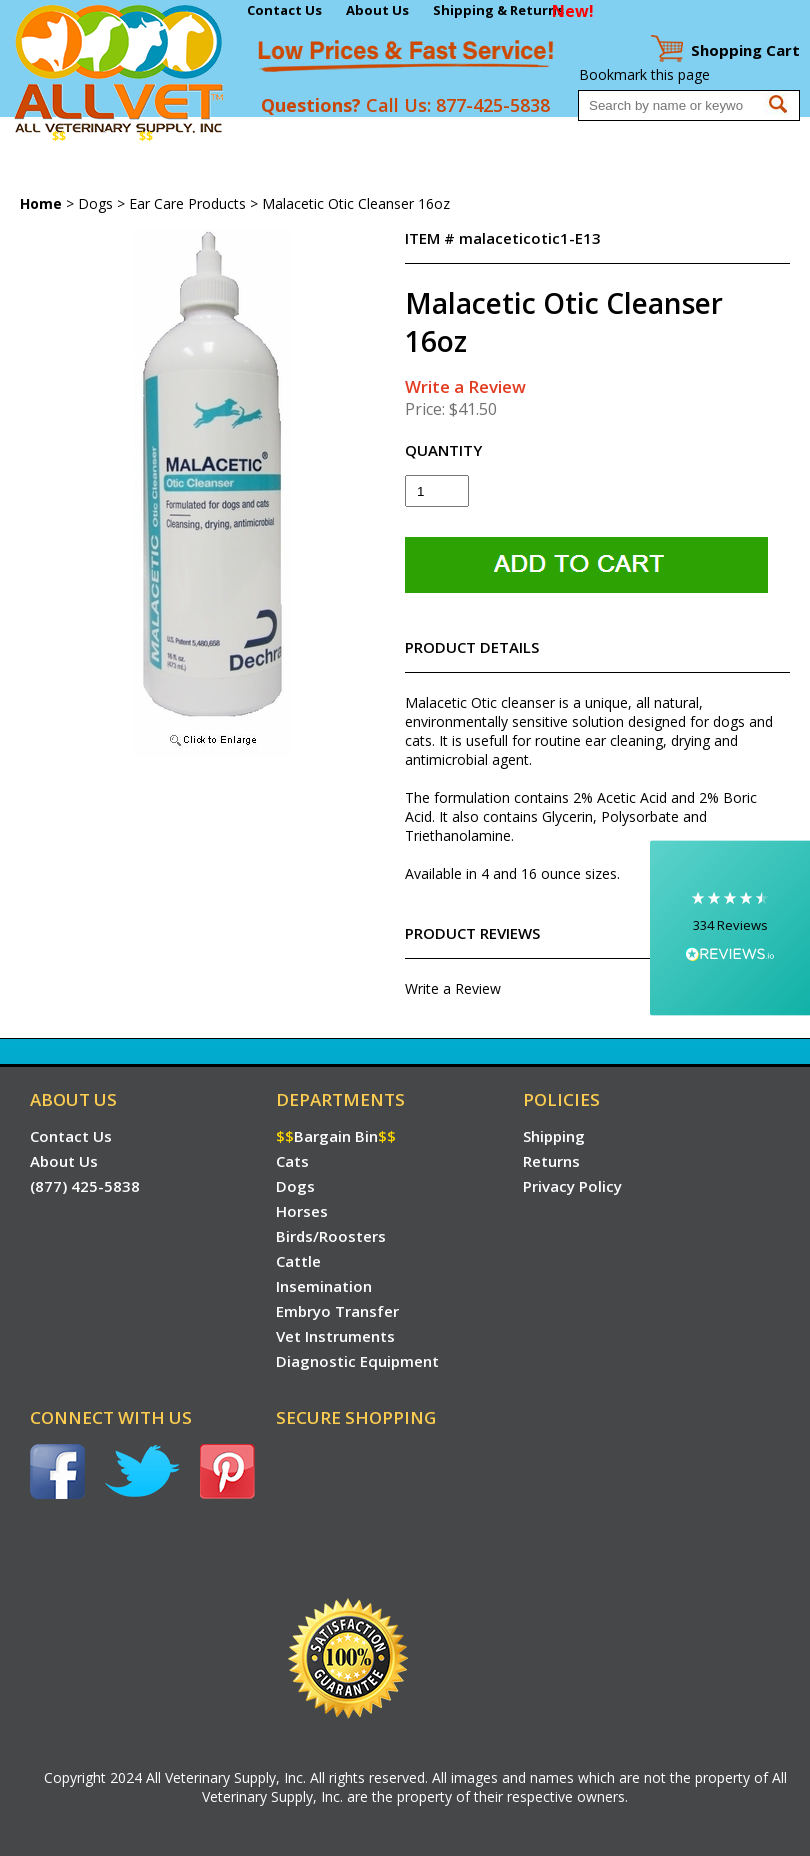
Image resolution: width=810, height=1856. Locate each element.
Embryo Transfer (604, 136)
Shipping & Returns (498, 10)
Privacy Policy (572, 1186)
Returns (551, 1161)
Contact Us (284, 10)
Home (23, 136)
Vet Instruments (720, 136)
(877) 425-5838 (85, 1186)
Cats (177, 136)
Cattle (425, 136)
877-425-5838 (493, 105)
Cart (745, 50)
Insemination (497, 136)
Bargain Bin (102, 136)
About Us (377, 10)
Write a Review (465, 386)
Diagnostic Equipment (75, 175)
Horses (266, 136)
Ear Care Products (187, 203)
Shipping (554, 1136)
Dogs (218, 136)
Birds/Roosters (347, 136)
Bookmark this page (644, 74)
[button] (730, 928)
